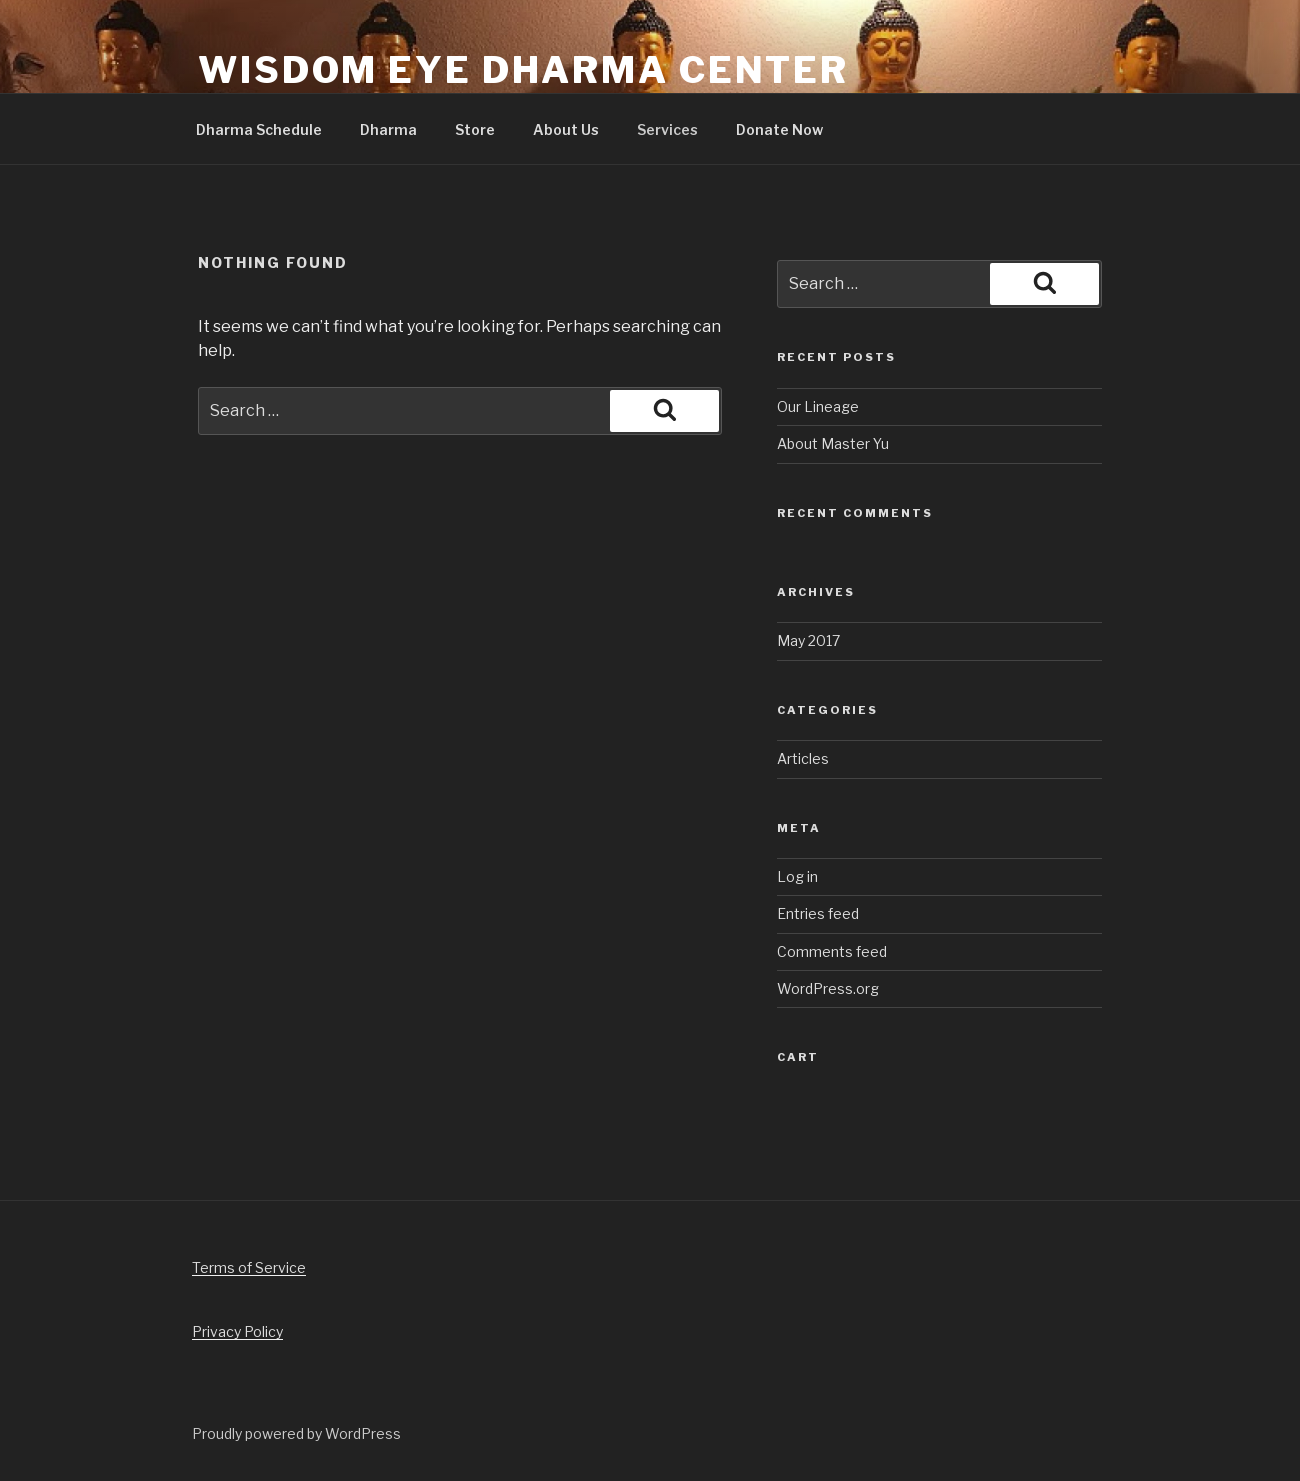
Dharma (388, 129)
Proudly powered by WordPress (296, 1433)
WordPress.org (828, 988)
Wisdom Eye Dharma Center (523, 70)
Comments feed (832, 951)
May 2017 (808, 640)
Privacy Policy (237, 1331)
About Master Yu (833, 443)
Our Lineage (818, 406)
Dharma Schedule (259, 129)
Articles (803, 758)
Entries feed (818, 913)
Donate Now (779, 129)
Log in (797, 876)
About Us (566, 129)
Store (475, 129)
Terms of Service (249, 1267)
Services (667, 129)
